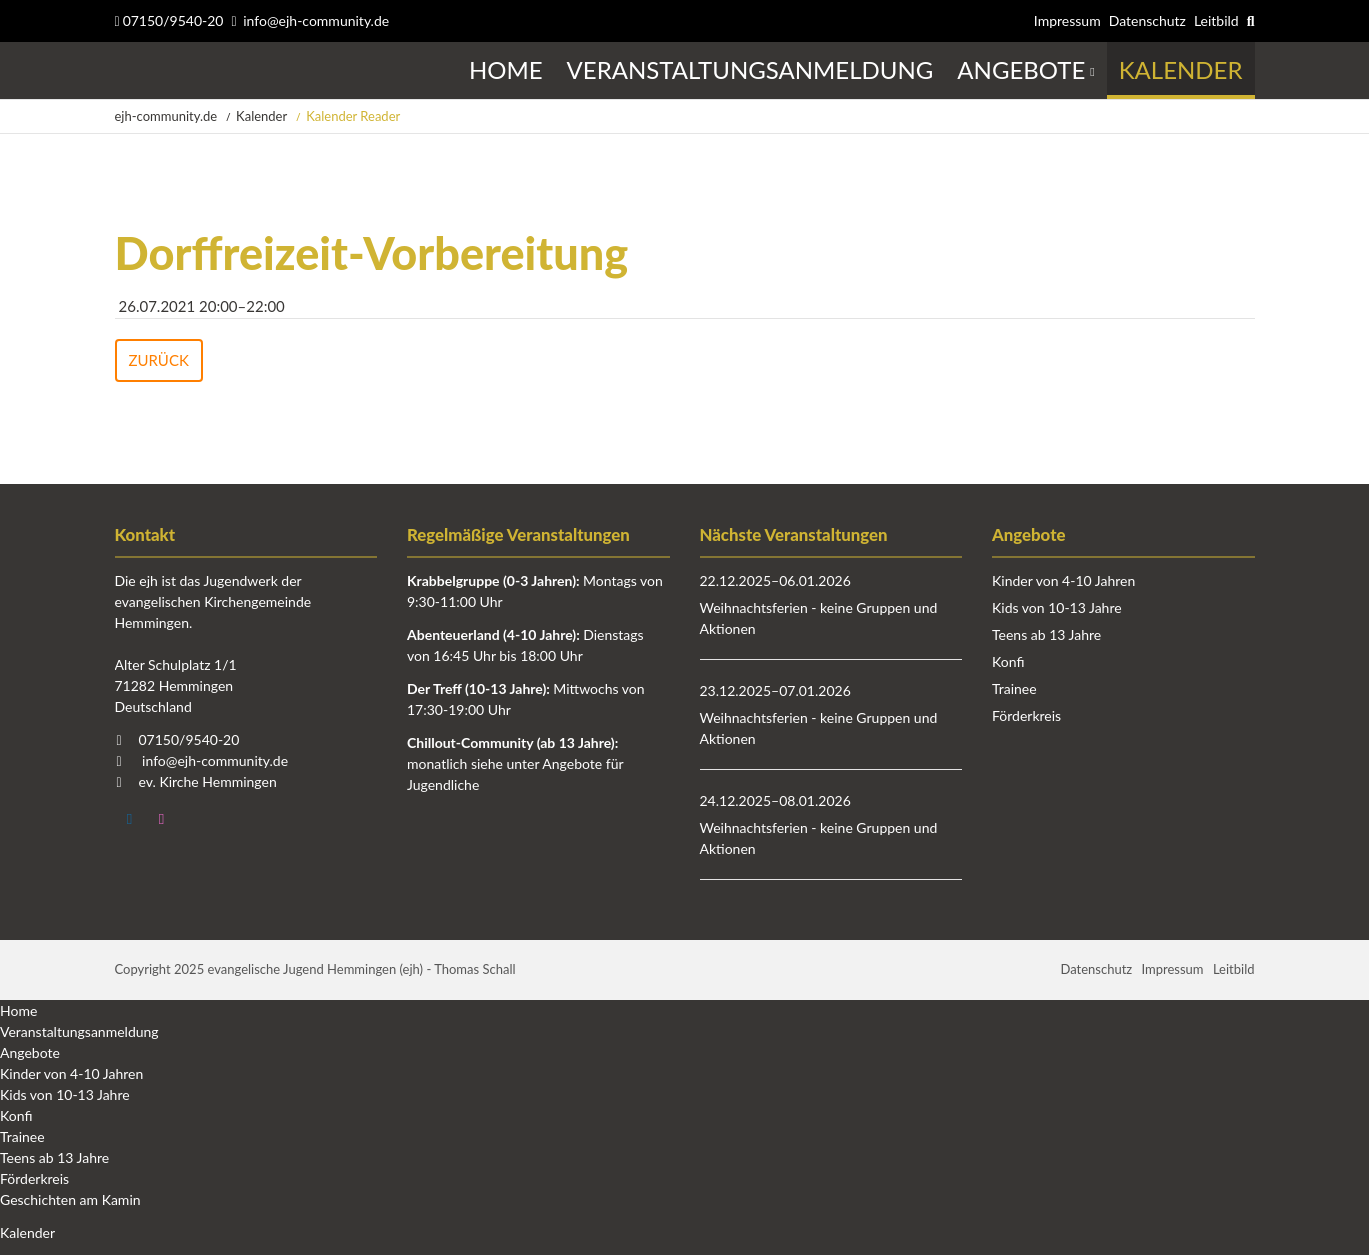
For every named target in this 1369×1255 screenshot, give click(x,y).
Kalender (261, 116)
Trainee (1014, 688)
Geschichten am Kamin (70, 1199)
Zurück (159, 360)
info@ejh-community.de (316, 20)
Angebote (30, 1052)
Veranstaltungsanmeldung (79, 1031)
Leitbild (1216, 20)
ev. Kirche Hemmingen (208, 781)
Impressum (1067, 20)
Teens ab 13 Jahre (1046, 634)
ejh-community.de (166, 116)
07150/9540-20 (169, 20)
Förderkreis (1026, 715)
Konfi (1008, 661)
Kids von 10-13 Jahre (1057, 607)
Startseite (117, 70)
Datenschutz (1147, 20)
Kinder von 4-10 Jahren (1063, 580)
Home (18, 1010)
